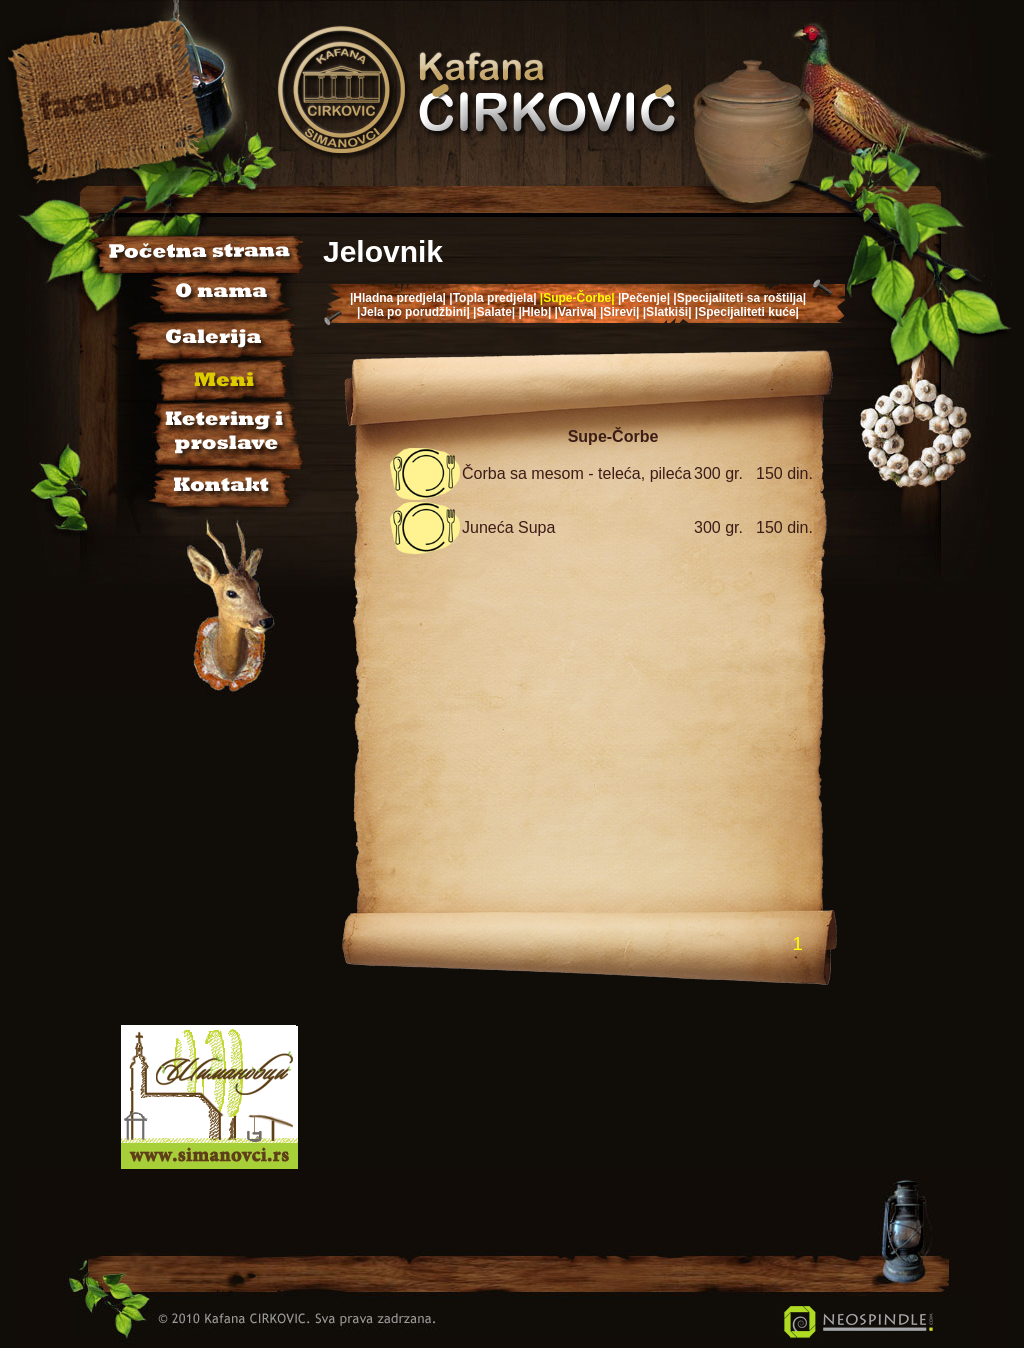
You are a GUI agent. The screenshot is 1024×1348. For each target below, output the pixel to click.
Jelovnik (198, 377)
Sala (198, 429)
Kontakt (198, 481)
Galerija (198, 335)
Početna (198, 254)
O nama (198, 294)
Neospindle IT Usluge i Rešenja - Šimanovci (858, 1322)
